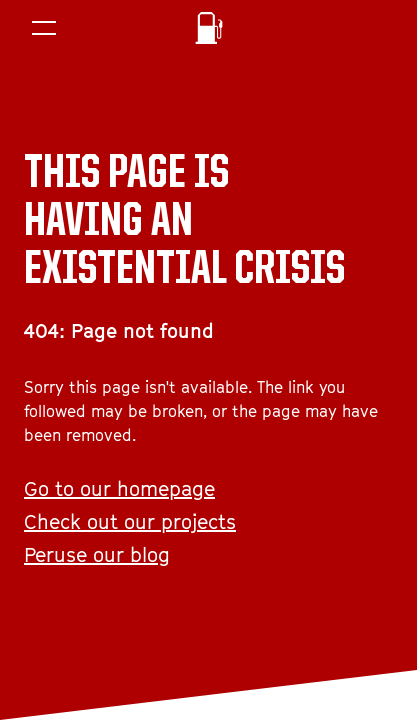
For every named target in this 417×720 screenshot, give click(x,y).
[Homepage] (209, 28)
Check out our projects (130, 522)
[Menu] (44, 28)
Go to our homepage (119, 489)
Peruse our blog (97, 555)
